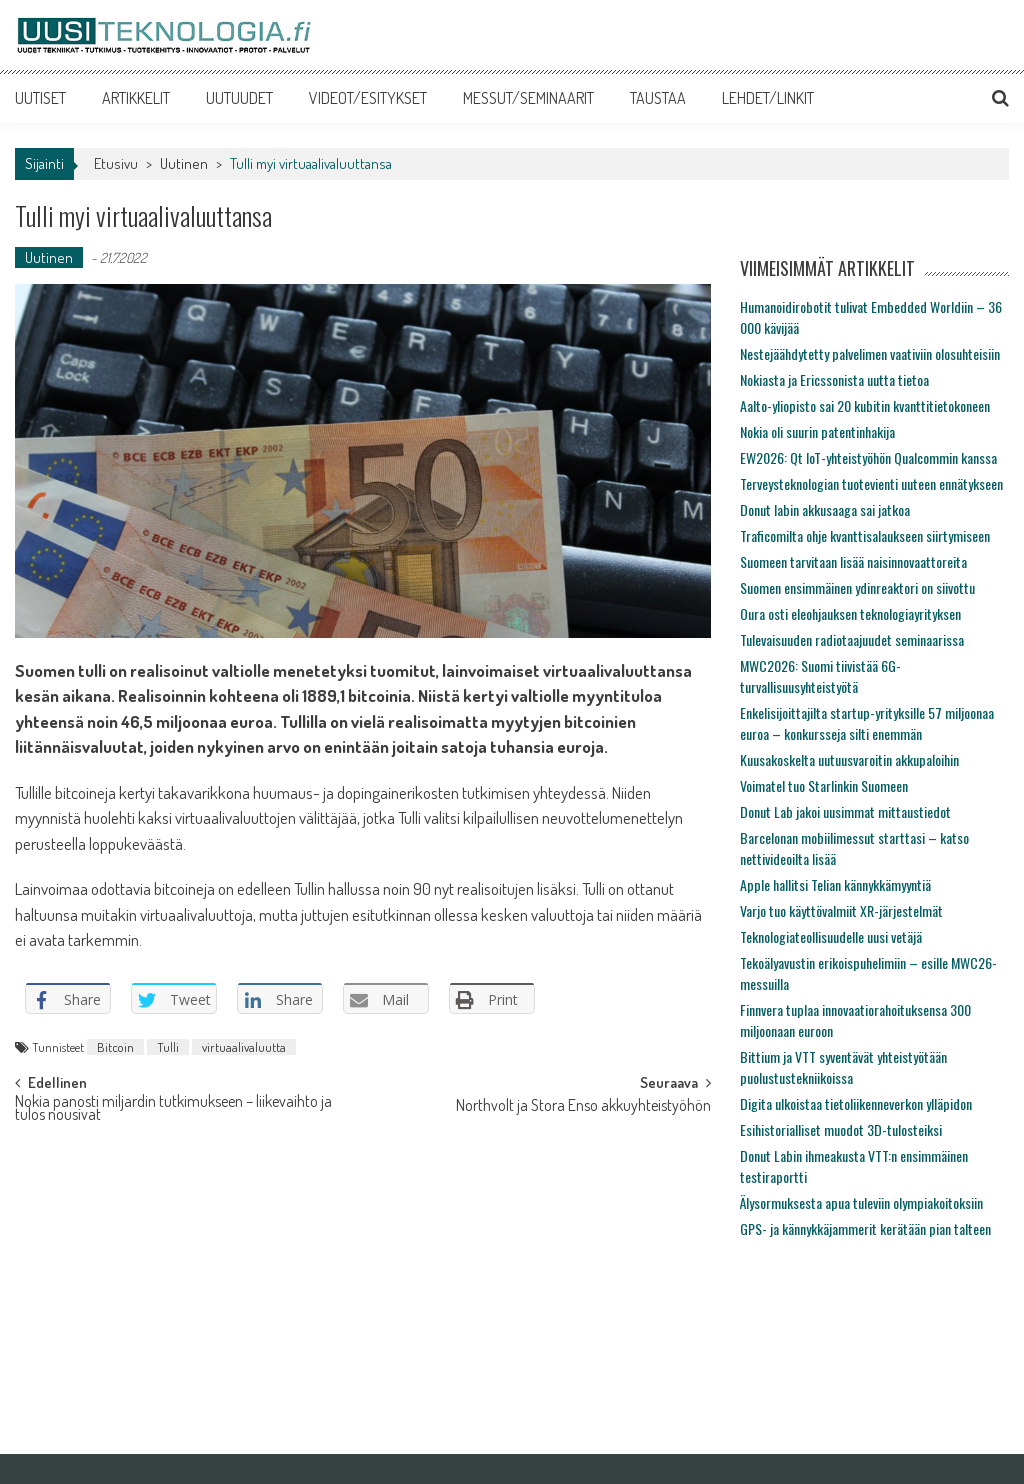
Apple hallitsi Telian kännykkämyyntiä (835, 884)
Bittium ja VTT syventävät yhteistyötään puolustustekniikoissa (843, 1067)
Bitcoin (115, 1047)
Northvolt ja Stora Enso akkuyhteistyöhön (583, 1107)
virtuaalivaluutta (244, 1047)
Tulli (168, 1047)
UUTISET (40, 98)
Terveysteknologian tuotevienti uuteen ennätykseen (871, 483)
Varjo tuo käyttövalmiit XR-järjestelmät (841, 910)
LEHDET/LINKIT (768, 98)
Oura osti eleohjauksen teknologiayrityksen (850, 613)
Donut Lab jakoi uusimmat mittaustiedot (845, 811)
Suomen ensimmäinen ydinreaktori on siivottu (857, 587)
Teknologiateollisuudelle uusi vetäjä (831, 936)
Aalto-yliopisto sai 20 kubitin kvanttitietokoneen (865, 405)
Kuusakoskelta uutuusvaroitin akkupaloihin (849, 759)
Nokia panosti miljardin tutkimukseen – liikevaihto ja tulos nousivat (173, 1109)
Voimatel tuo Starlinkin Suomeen (824, 785)
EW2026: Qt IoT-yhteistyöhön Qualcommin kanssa (868, 457)
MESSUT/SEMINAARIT (528, 98)
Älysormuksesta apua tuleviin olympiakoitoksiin (861, 1202)
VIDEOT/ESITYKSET (368, 98)
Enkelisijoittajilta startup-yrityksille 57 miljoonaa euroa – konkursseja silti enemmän (867, 723)
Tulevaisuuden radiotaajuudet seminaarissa (852, 639)
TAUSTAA (658, 98)
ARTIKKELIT (136, 98)
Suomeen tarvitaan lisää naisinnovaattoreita (853, 561)
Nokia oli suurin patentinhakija (817, 431)
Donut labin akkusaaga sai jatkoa (825, 509)
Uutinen (184, 163)
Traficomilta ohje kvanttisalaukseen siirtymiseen (865, 535)
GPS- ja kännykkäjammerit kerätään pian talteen (865, 1228)
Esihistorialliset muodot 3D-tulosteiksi (841, 1129)
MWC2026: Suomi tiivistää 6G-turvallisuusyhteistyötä (820, 676)
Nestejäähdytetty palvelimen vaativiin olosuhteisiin (870, 353)
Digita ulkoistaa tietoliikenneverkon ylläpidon (856, 1103)
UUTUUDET (239, 98)
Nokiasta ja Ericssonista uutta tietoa (834, 379)
